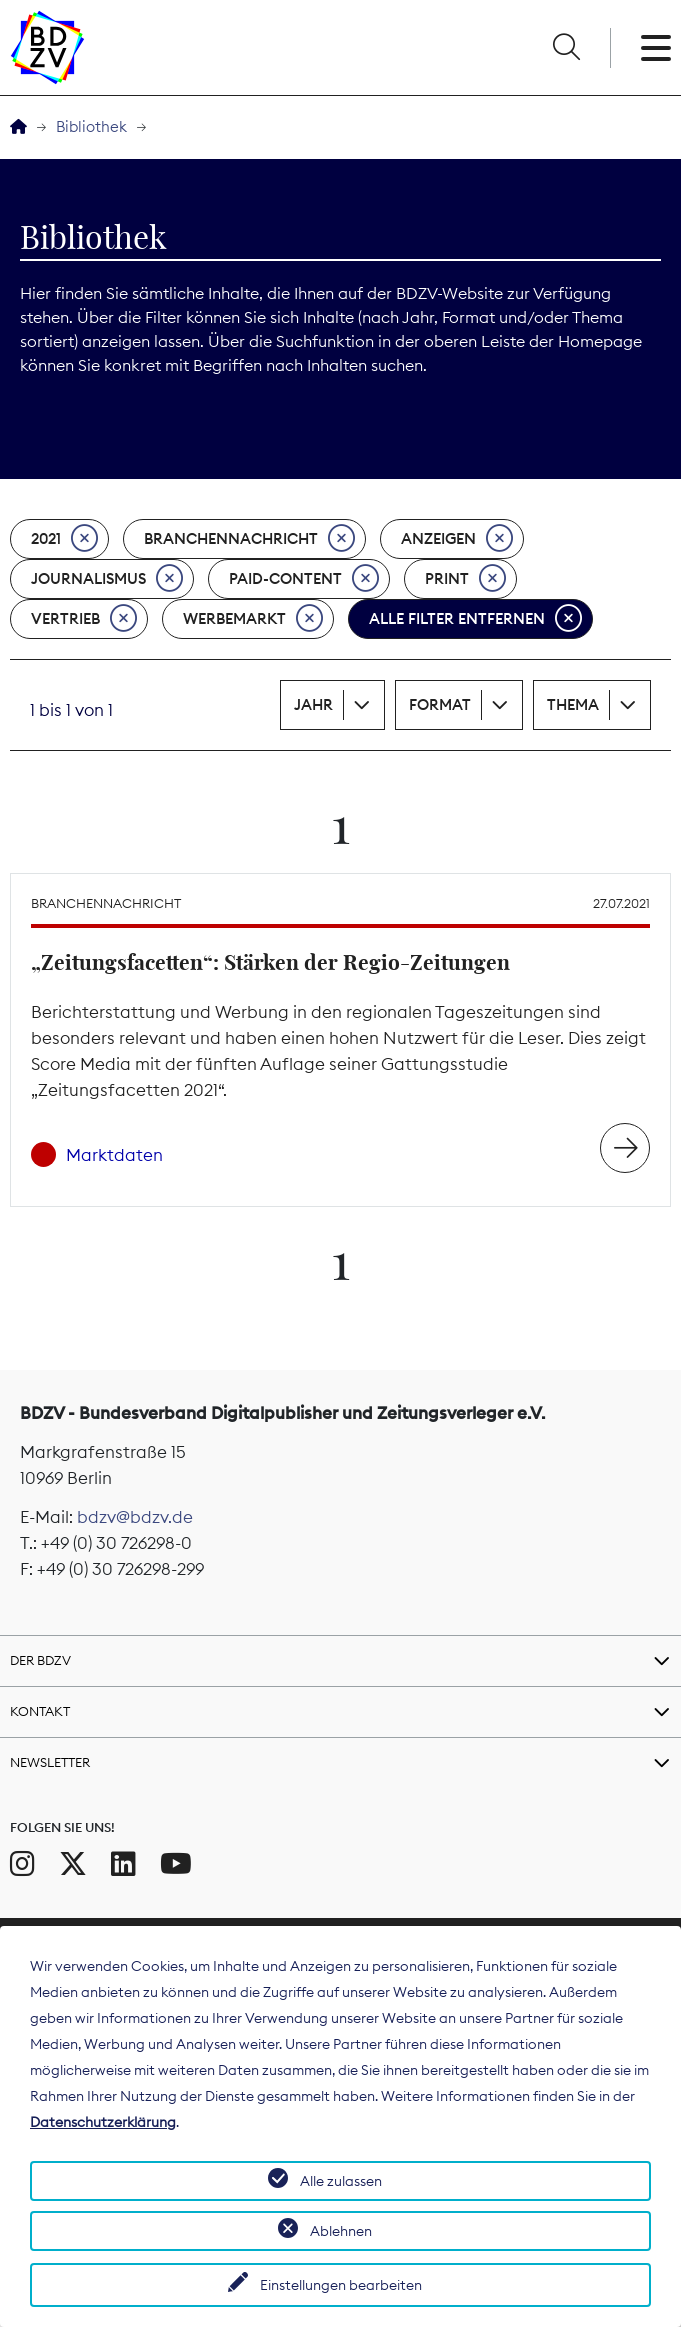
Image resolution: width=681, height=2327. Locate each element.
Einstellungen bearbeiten (341, 2285)
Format (440, 704)
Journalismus (107, 579)
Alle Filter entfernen (475, 619)
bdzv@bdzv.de (135, 1517)
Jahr (313, 704)
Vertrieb (84, 619)
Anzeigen (457, 539)
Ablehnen (341, 2231)
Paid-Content (304, 579)
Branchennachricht (249, 539)
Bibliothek (91, 126)
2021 (64, 539)
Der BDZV (40, 1660)
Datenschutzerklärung (103, 2122)
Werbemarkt (253, 619)
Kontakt (40, 1711)
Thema (573, 704)
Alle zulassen (341, 2181)
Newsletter (50, 1762)
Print (465, 579)
